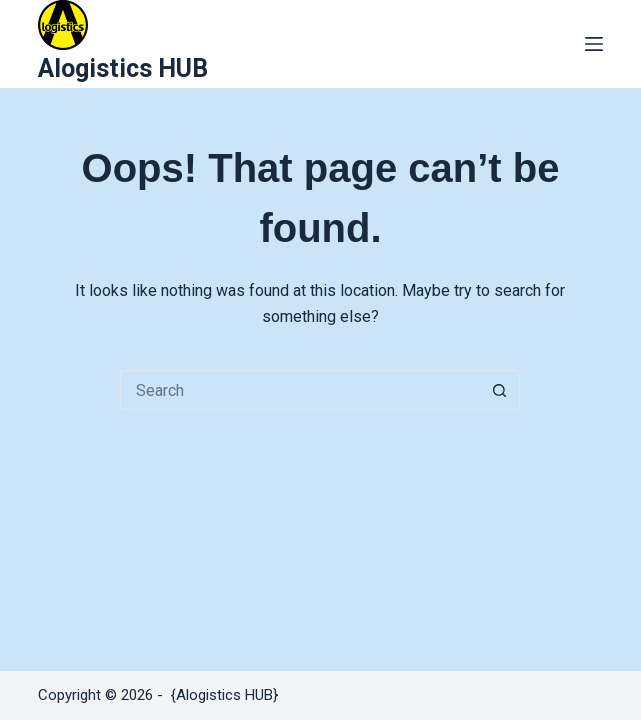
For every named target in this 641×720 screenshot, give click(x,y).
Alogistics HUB (123, 68)
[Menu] (594, 44)
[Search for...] (300, 390)
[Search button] (500, 390)
